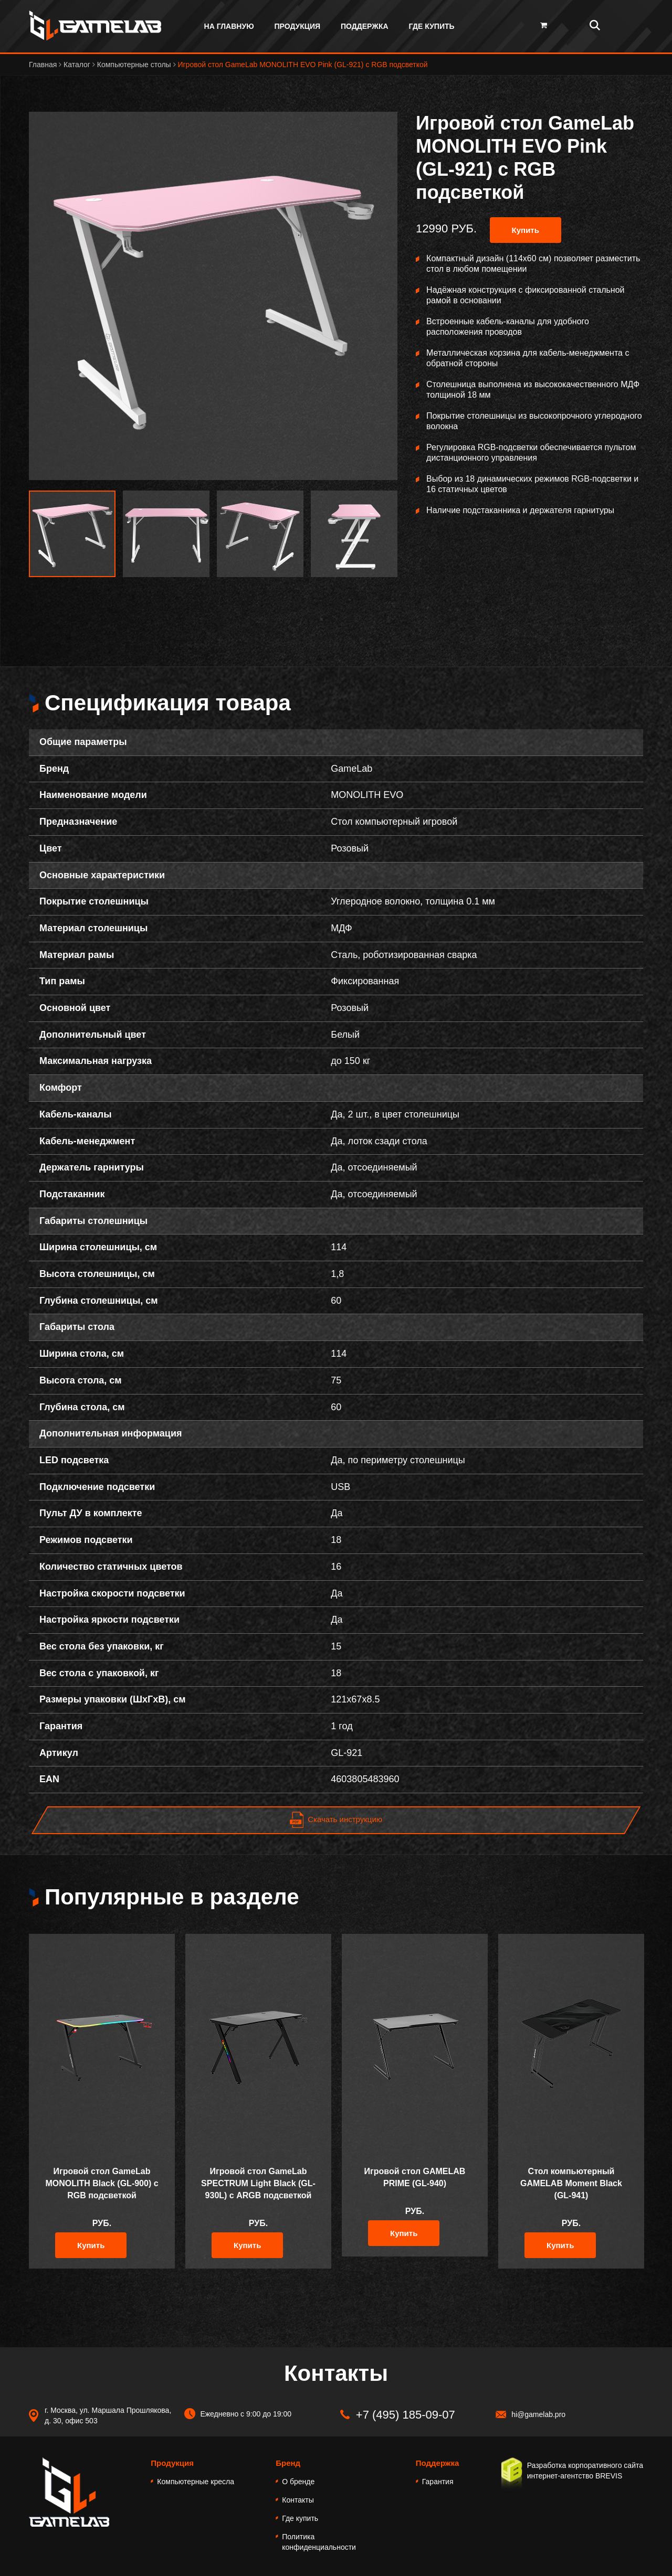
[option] (213, 296)
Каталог (78, 64)
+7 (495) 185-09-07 (405, 2414)
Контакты (297, 2500)
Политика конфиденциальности (319, 2541)
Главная (44, 64)
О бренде (298, 2481)
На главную (229, 26)
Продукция (297, 26)
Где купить (431, 26)
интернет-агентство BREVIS (575, 2476)
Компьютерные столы (135, 64)
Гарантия (438, 2481)
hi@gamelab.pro (538, 2414)
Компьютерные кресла (195, 2481)
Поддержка (364, 26)
